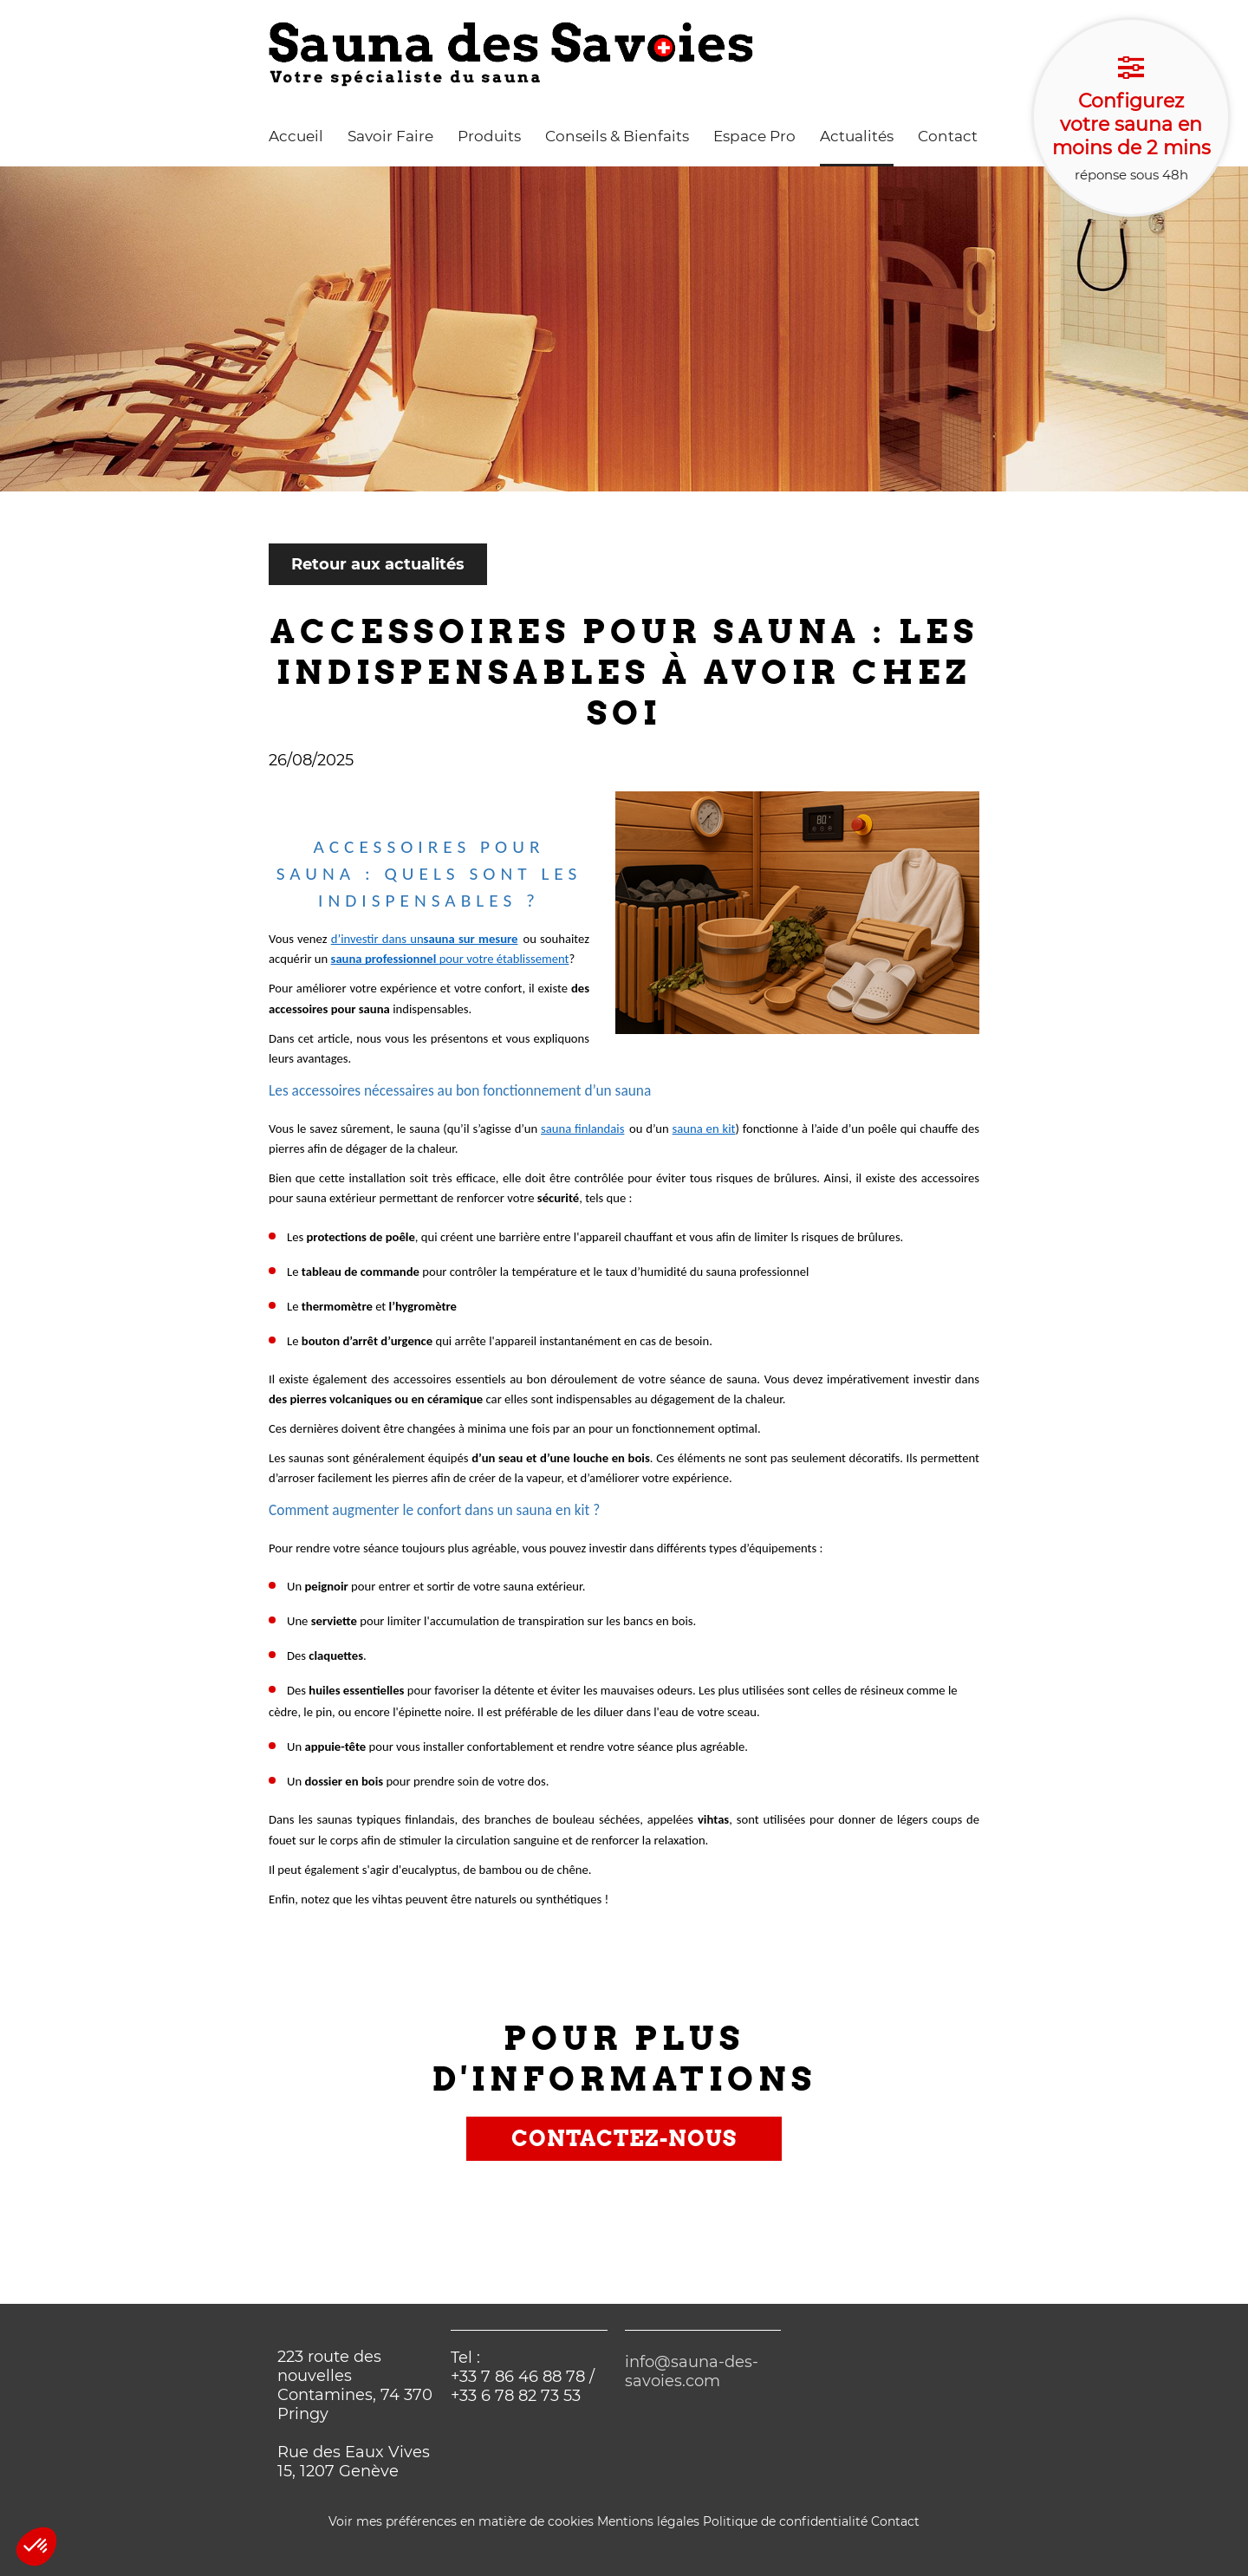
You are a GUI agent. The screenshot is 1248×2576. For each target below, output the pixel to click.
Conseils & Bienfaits (617, 136)
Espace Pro (754, 136)
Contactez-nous (624, 2138)
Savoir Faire (390, 136)
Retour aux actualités (378, 564)
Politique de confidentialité (785, 2521)
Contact (948, 136)
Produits (489, 136)
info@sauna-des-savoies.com (691, 2371)
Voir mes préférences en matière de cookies (461, 2521)
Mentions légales (648, 2521)
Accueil (296, 136)
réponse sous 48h (1131, 119)
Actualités (857, 136)
